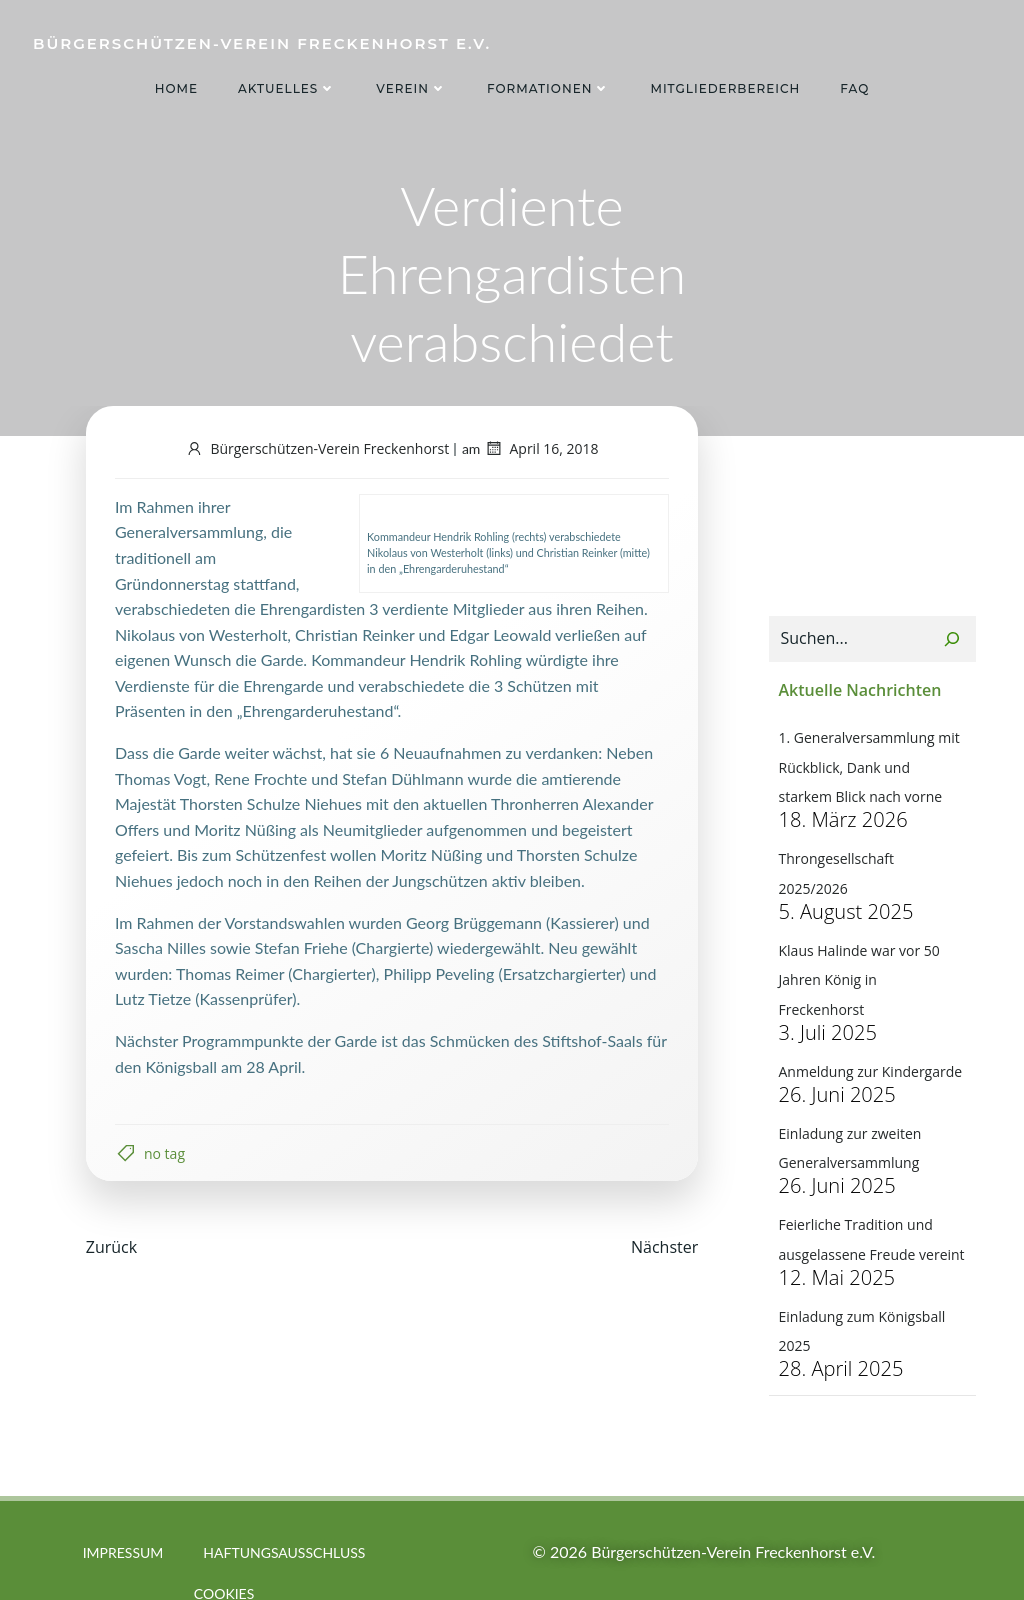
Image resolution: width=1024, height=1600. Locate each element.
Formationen (549, 88)
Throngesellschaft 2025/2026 (871, 862)
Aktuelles (287, 88)
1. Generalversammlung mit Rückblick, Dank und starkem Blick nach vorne (871, 771)
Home (176, 88)
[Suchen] (953, 644)
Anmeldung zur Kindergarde (869, 1016)
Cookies (224, 1548)
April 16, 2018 (541, 450)
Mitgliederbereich (725, 88)
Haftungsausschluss (284, 1507)
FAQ (854, 88)
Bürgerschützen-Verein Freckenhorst (317, 450)
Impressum (123, 1507)
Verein (411, 88)
